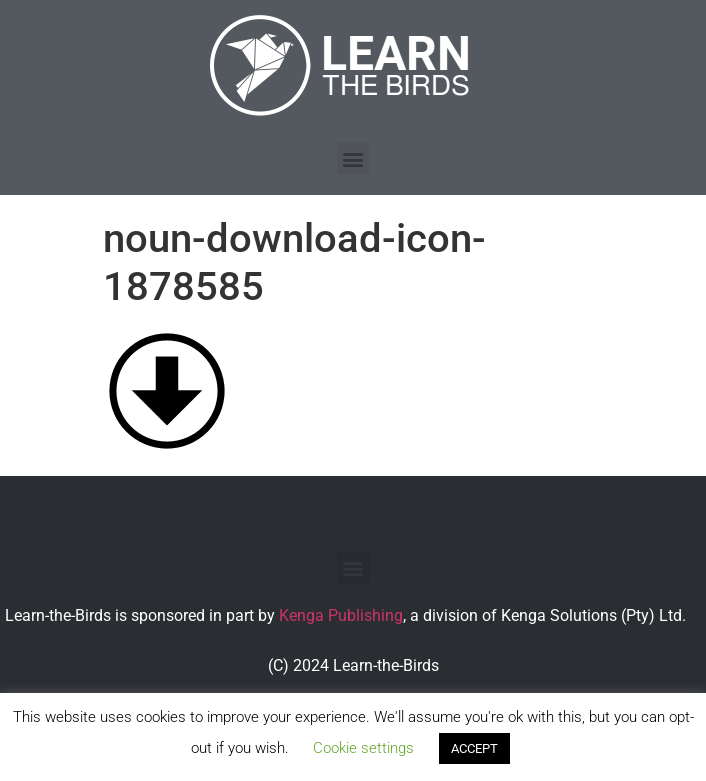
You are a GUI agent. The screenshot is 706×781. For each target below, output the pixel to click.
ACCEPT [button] (474, 748)
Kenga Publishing (341, 615)
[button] (353, 158)
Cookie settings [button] (363, 748)
